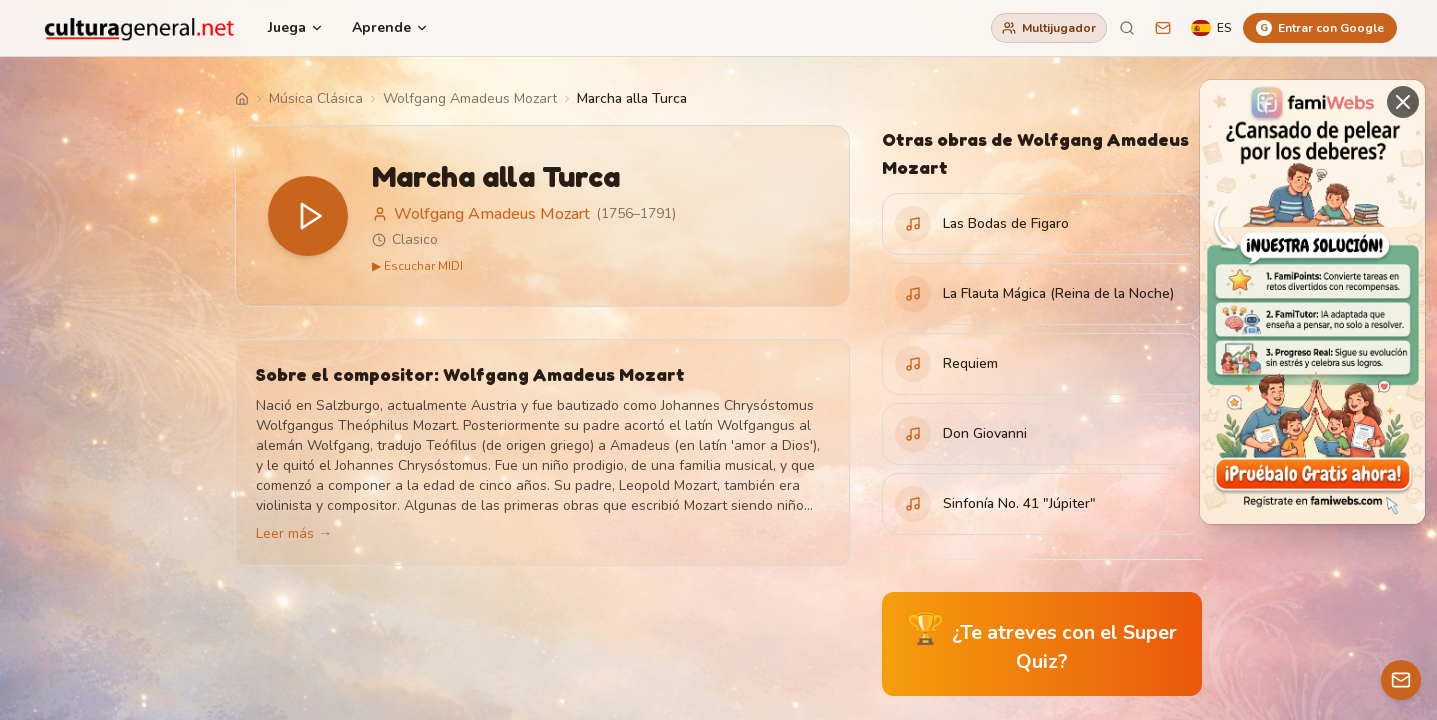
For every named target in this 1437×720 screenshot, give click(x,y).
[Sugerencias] (1163, 28)
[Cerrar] (1403, 102)
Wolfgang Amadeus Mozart (470, 98)
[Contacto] (1401, 680)
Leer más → (294, 533)
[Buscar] (1127, 28)
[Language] (1211, 28)
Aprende (390, 27)
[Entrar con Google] (1320, 28)
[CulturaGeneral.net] (140, 28)
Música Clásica (316, 98)
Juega (296, 27)
